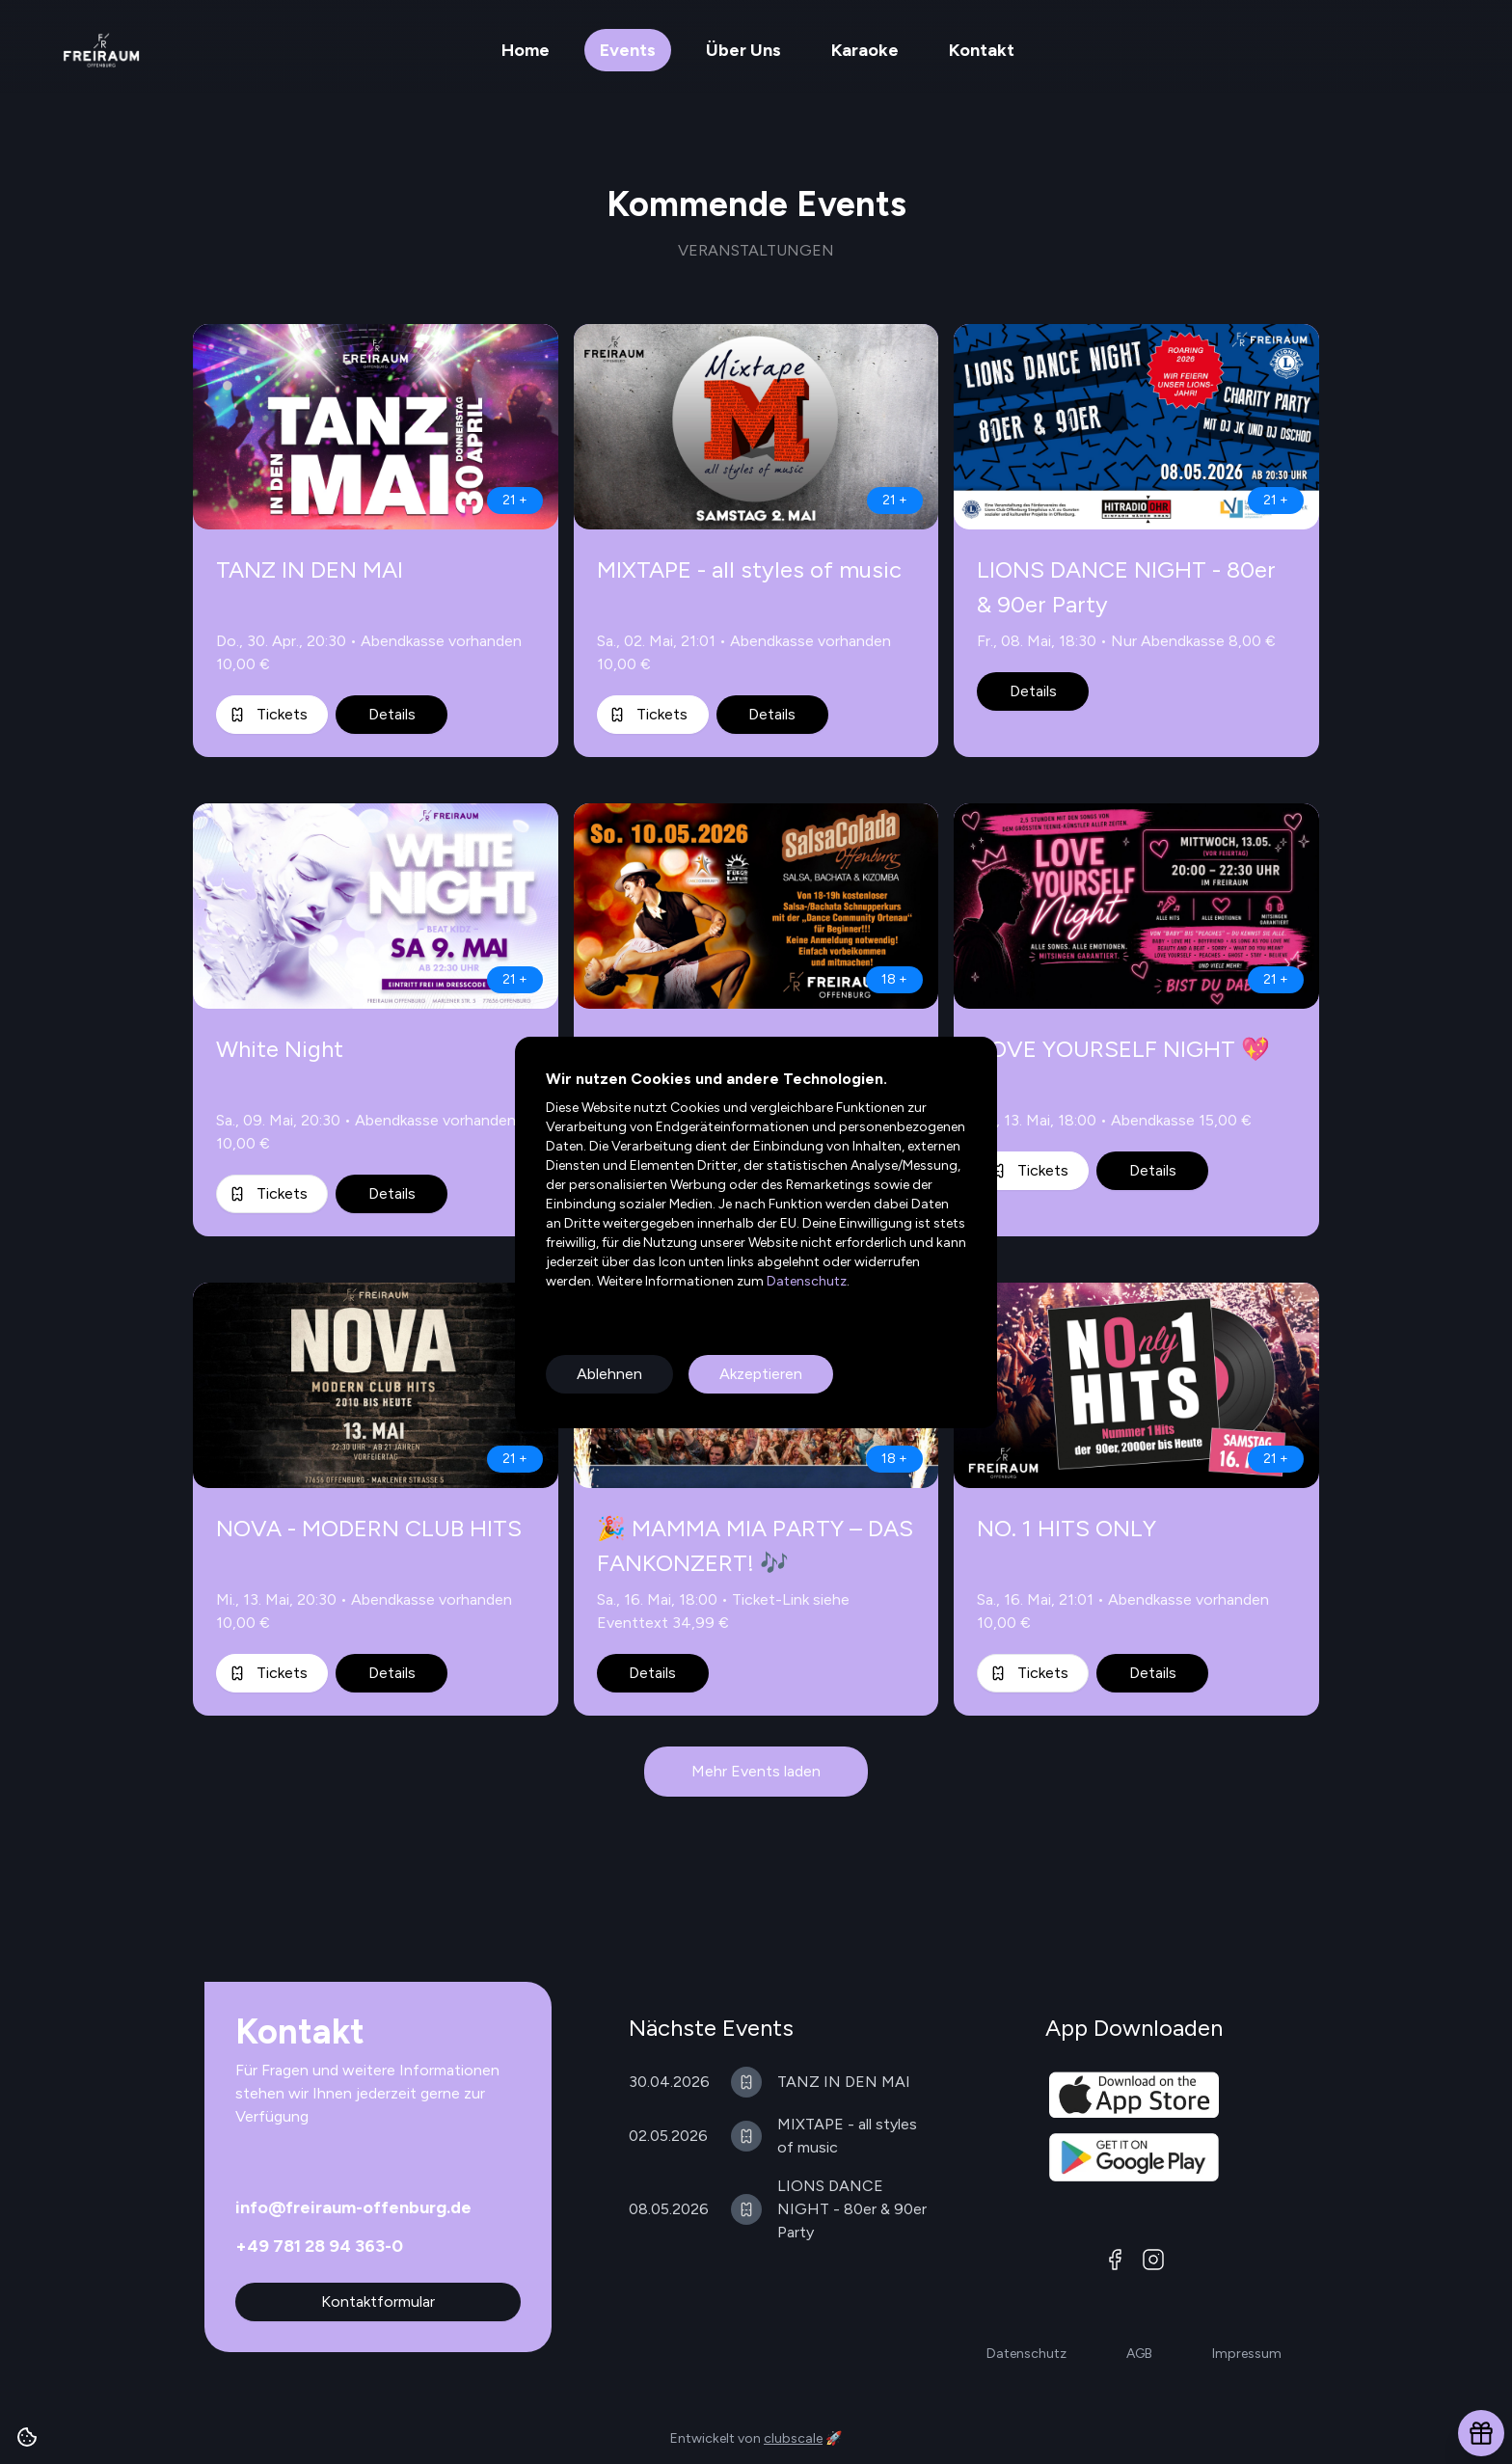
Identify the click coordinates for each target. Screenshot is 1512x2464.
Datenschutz (805, 1281)
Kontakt (981, 50)
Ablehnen (609, 1374)
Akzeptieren (760, 1374)
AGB (1139, 2353)
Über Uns (743, 50)
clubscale (793, 2438)
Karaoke (865, 50)
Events (628, 50)
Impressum (1247, 2353)
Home (525, 50)
